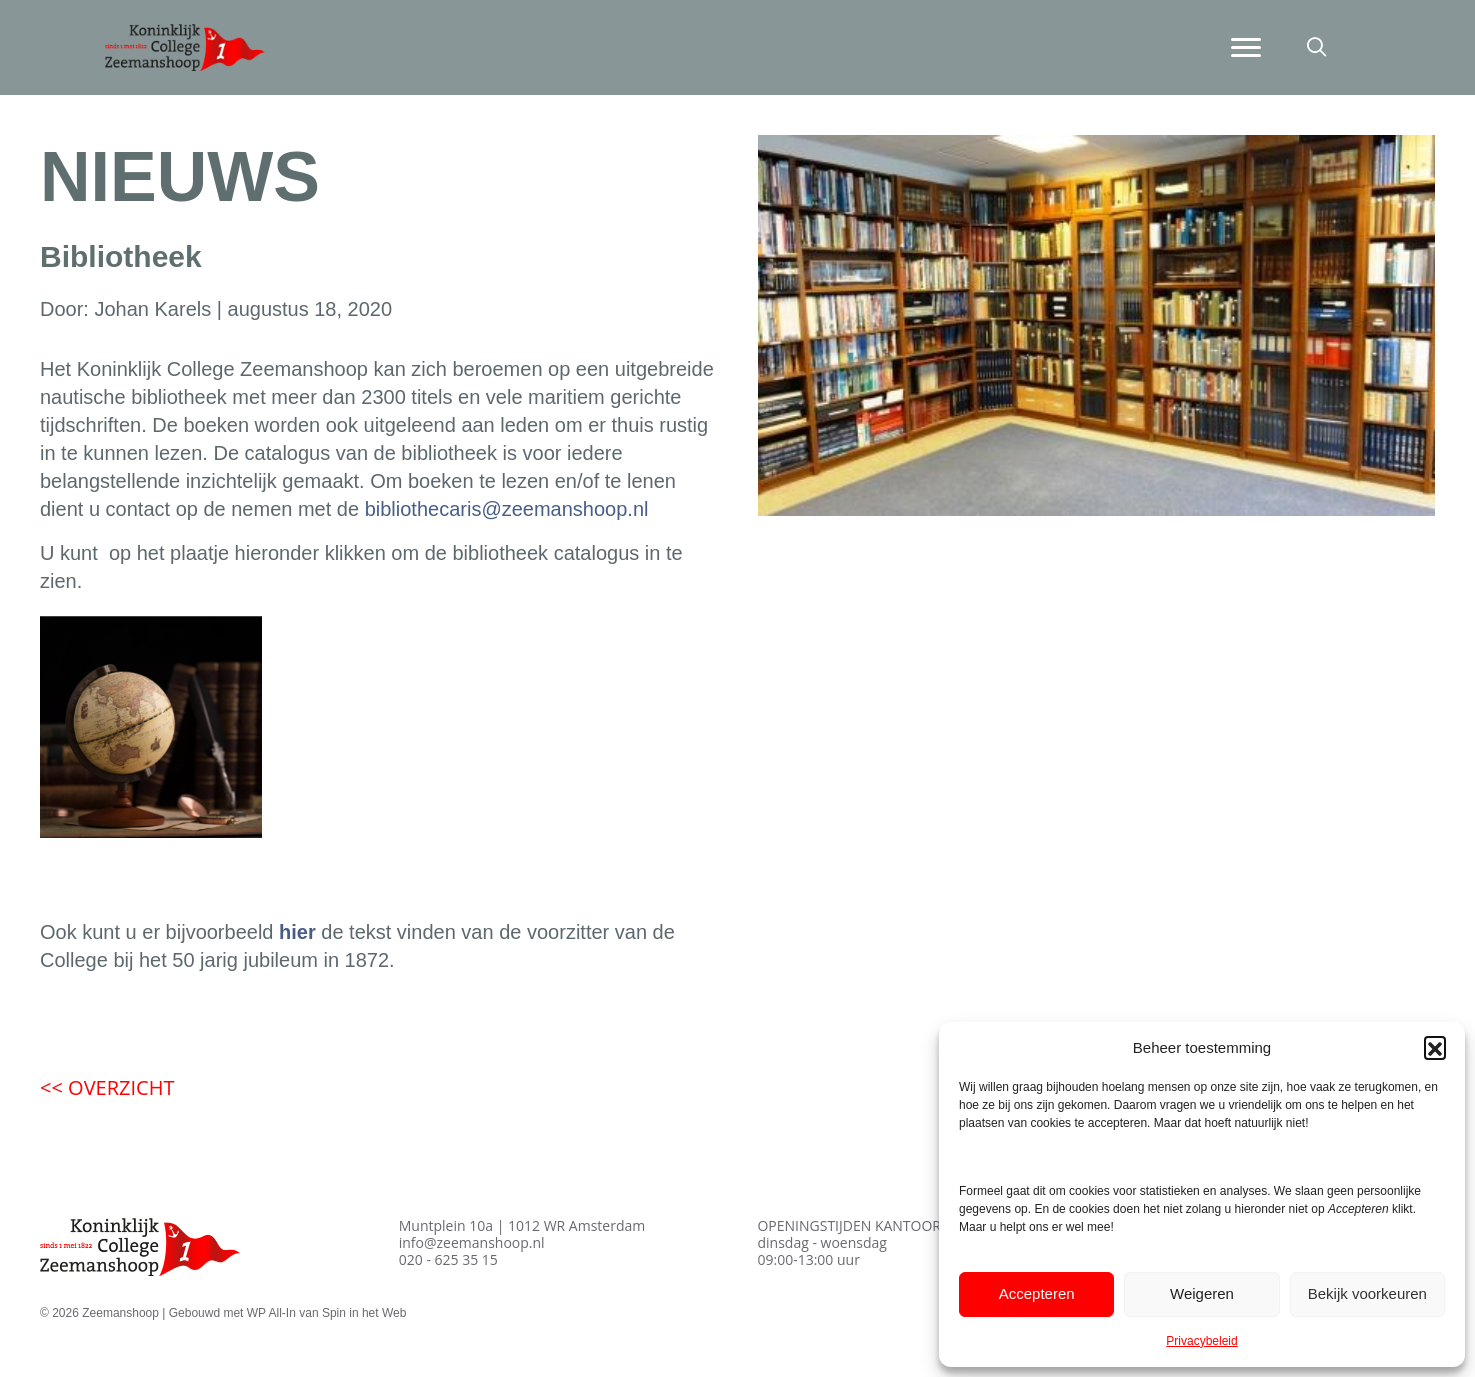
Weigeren (1202, 1293)
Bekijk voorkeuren (1367, 1293)
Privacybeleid (1201, 1341)
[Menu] (1246, 48)
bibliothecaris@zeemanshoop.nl (507, 509)
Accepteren (1037, 1293)
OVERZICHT (107, 1087)
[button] (1435, 1047)
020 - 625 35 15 (448, 1259)
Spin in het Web (364, 1313)
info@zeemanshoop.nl (472, 1242)
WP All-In (271, 1313)
